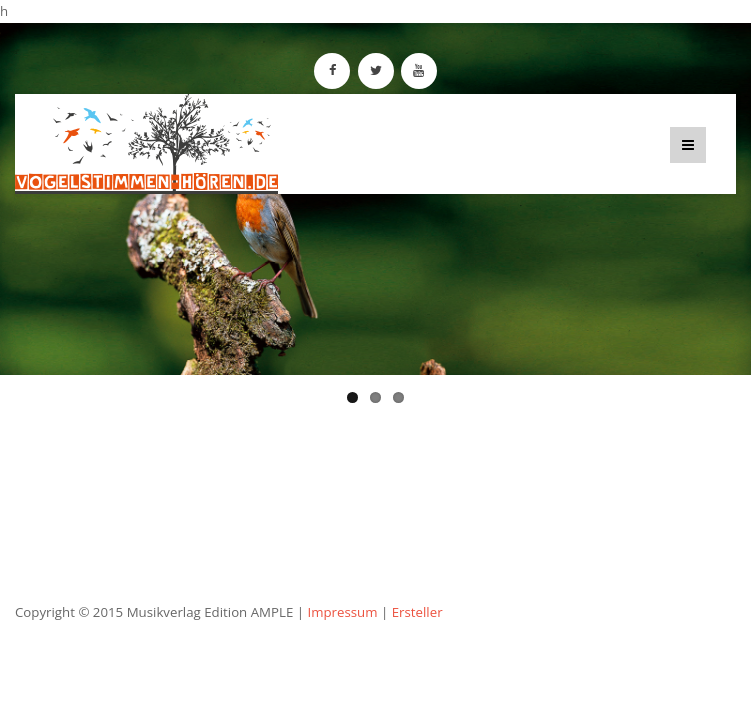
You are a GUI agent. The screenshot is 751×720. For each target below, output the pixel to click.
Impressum (342, 612)
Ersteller (417, 612)
